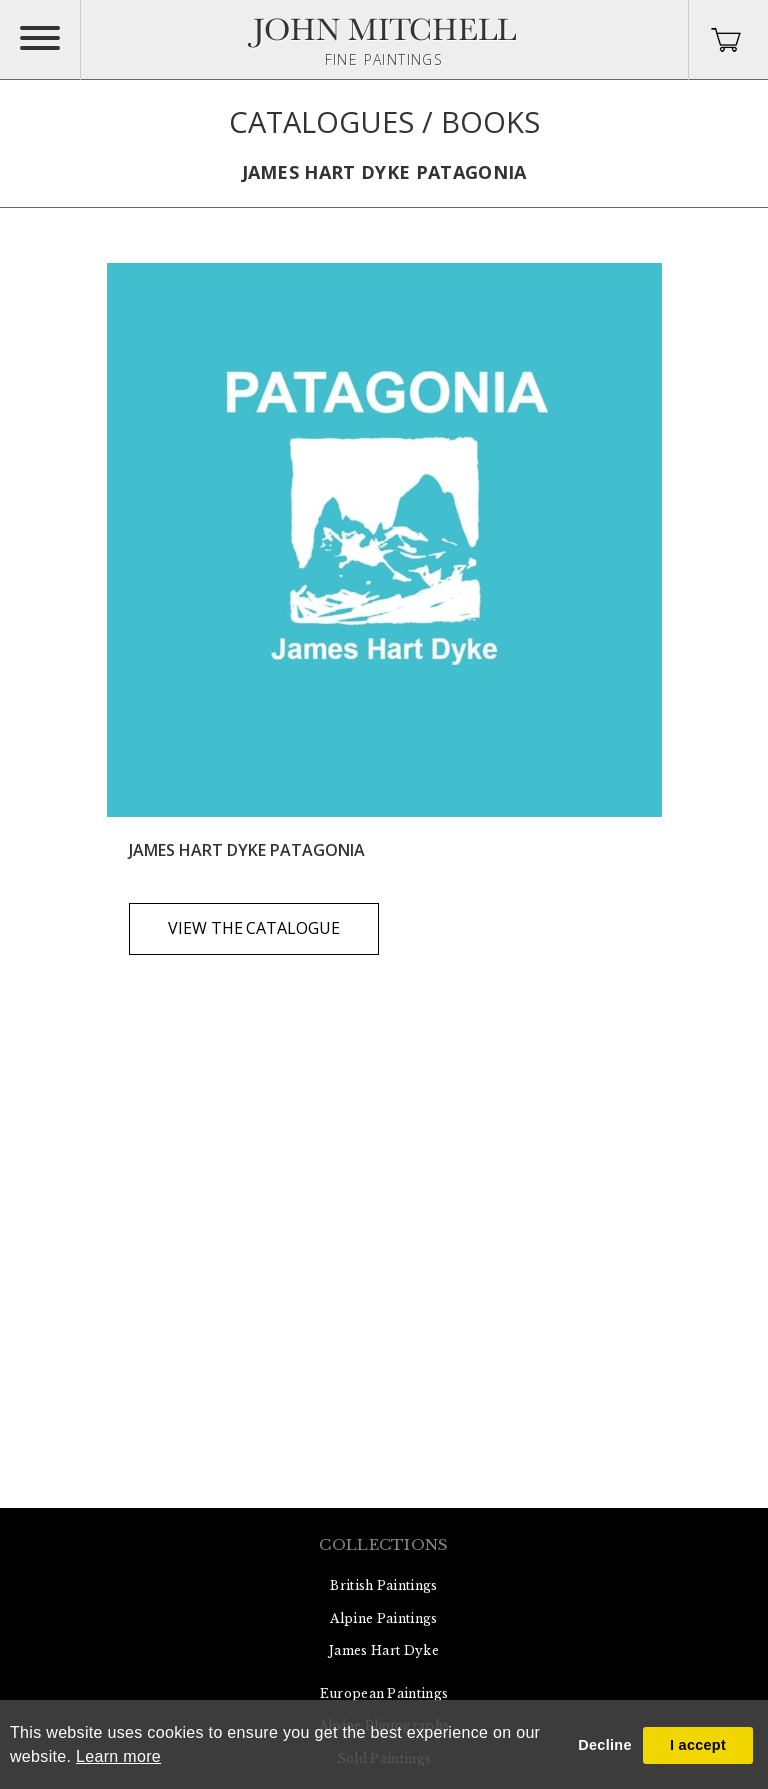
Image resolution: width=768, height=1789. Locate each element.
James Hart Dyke (384, 1650)
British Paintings (383, 1585)
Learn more (118, 1756)
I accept (698, 1745)
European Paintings (384, 1693)
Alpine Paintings (383, 1618)
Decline (604, 1745)
